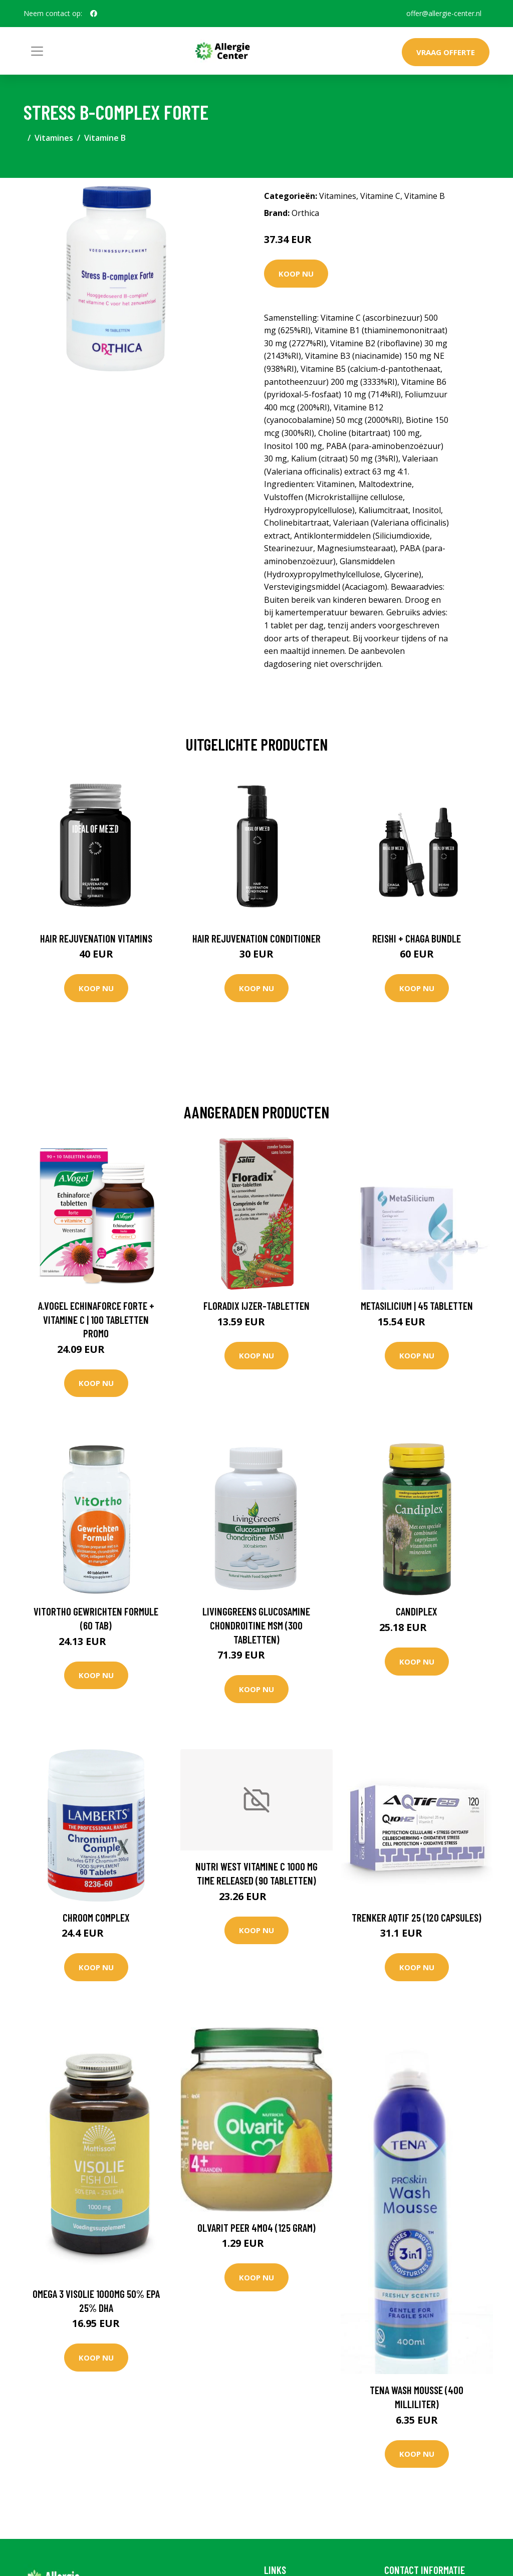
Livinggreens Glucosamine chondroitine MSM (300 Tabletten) (256, 1625)
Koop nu (296, 274)
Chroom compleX (96, 1917)
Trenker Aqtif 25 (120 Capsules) (416, 1917)
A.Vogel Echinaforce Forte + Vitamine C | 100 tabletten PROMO (96, 1319)
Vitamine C (380, 195)
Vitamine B (105, 137)
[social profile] (93, 13)
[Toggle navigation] (37, 51)
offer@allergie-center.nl (443, 13)
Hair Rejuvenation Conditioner (256, 938)
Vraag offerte (445, 52)
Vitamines (54, 137)
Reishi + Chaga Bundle (416, 938)
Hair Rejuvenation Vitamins (96, 938)
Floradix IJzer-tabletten (256, 1305)
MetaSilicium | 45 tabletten (417, 1305)
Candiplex (416, 1611)
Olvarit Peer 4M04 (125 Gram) (256, 2227)
